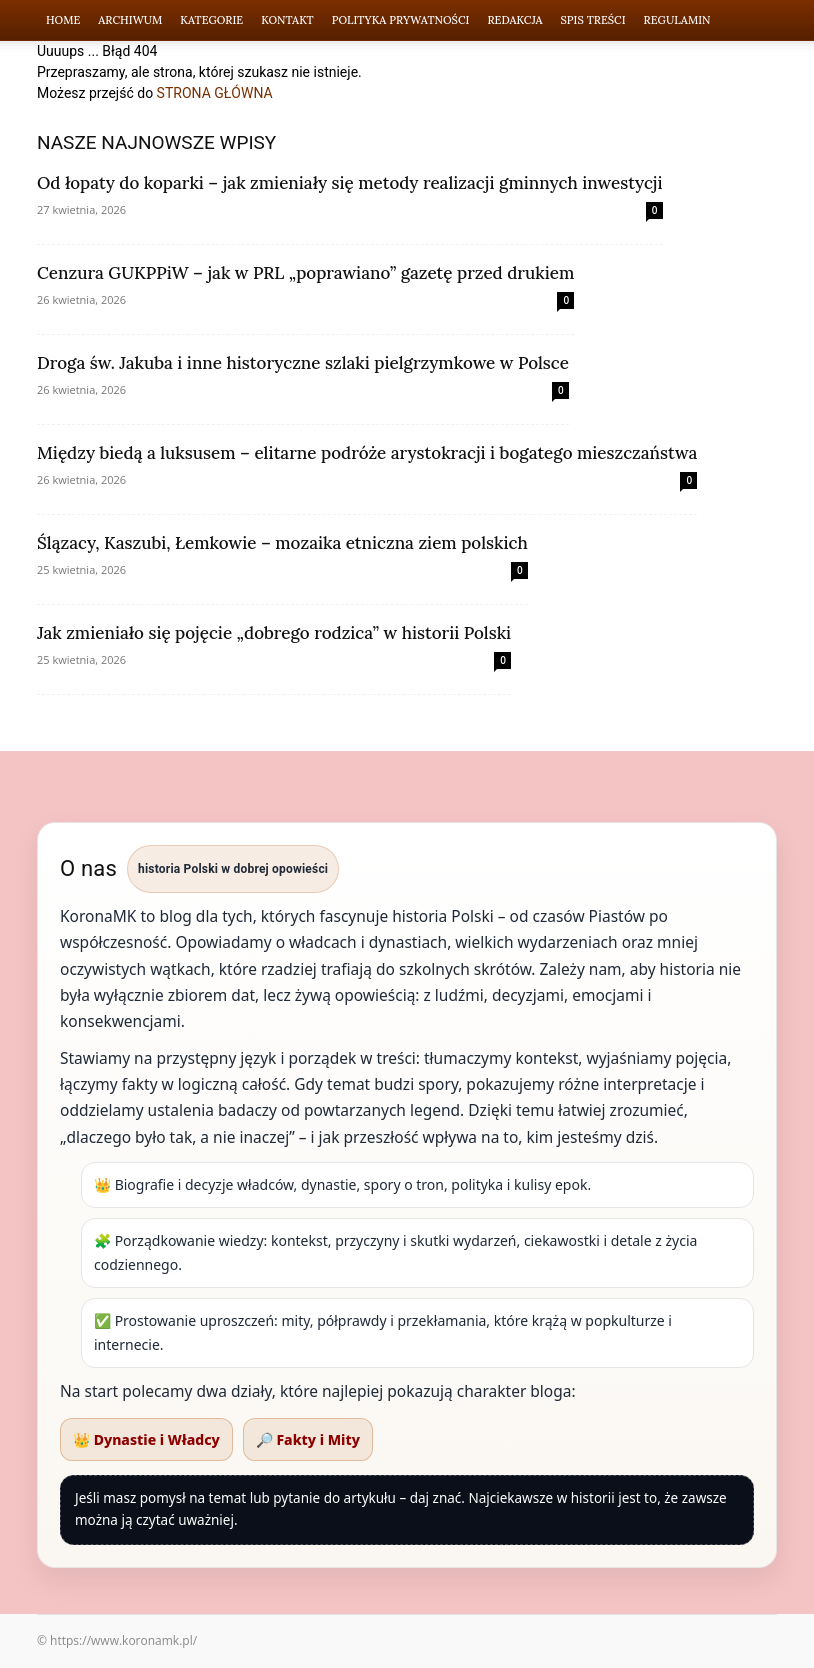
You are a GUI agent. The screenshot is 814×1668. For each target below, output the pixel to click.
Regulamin (677, 20)
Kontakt (287, 20)
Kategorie (211, 20)
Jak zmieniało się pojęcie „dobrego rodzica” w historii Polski (274, 633)
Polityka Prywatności (401, 20)
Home (63, 20)
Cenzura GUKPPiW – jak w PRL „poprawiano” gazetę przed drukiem (305, 273)
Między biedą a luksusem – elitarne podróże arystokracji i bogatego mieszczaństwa (367, 453)
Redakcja (514, 20)
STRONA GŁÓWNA (215, 93)
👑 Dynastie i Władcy (146, 1439)
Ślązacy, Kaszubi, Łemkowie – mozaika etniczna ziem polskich (282, 543)
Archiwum (130, 20)
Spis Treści (593, 20)
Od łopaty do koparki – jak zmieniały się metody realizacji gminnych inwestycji (350, 183)
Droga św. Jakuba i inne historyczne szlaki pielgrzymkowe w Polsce (303, 363)
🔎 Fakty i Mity (308, 1439)
